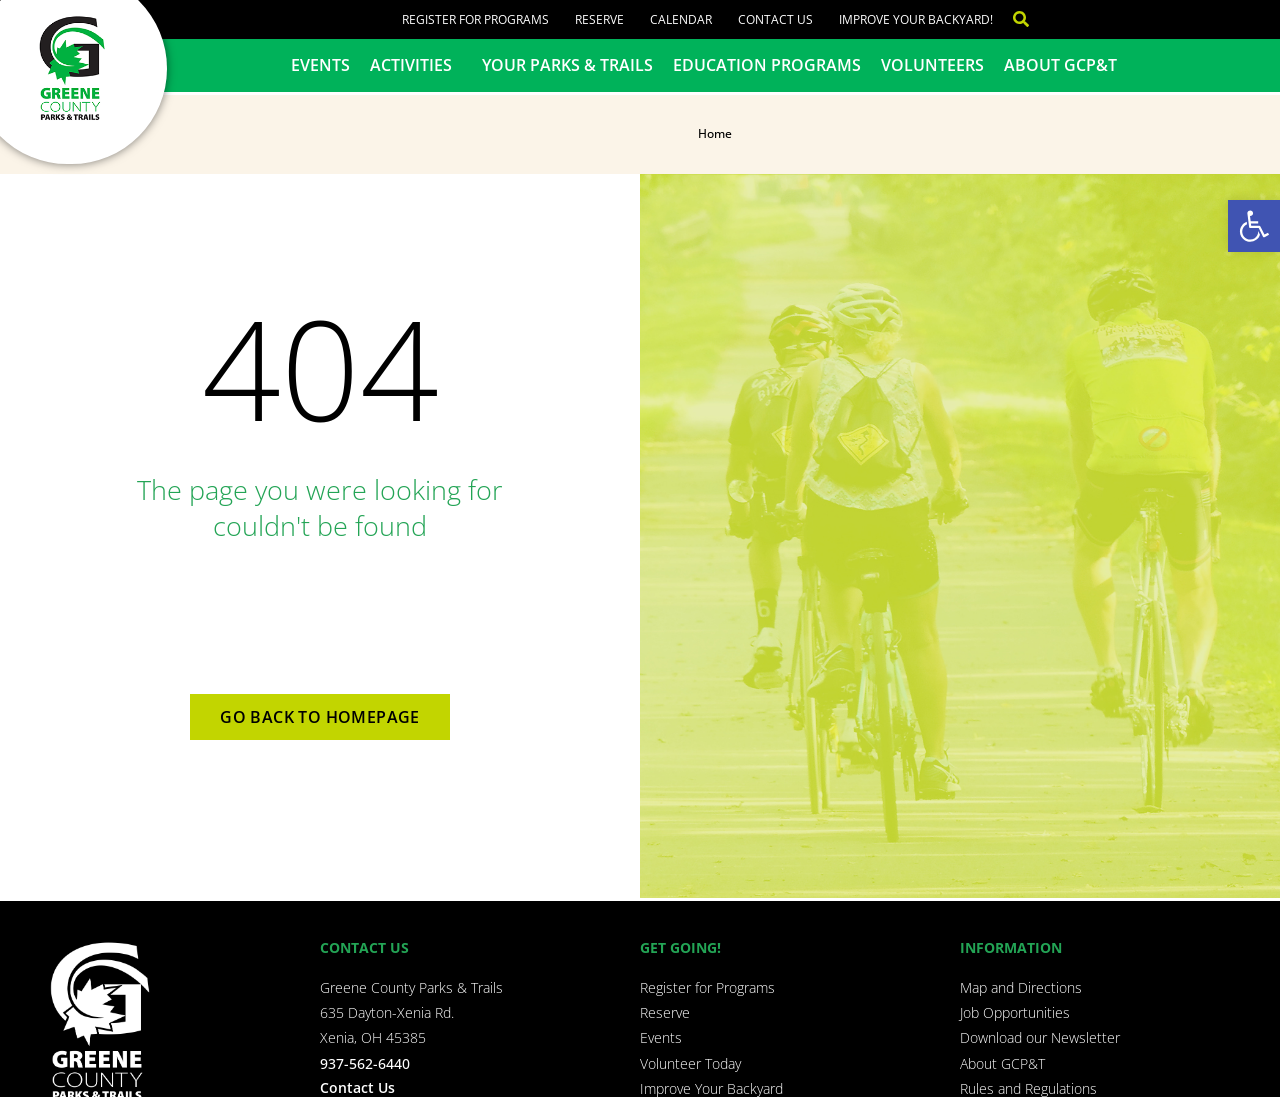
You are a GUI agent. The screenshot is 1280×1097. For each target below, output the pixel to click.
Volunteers (932, 65)
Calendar (681, 19)
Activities (416, 65)
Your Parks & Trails (567, 65)
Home (715, 133)
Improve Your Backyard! (916, 19)
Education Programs (767, 65)
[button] (1254, 226)
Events (320, 65)
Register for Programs (475, 19)
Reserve (599, 19)
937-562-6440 (365, 1063)
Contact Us (775, 19)
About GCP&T (1060, 65)
